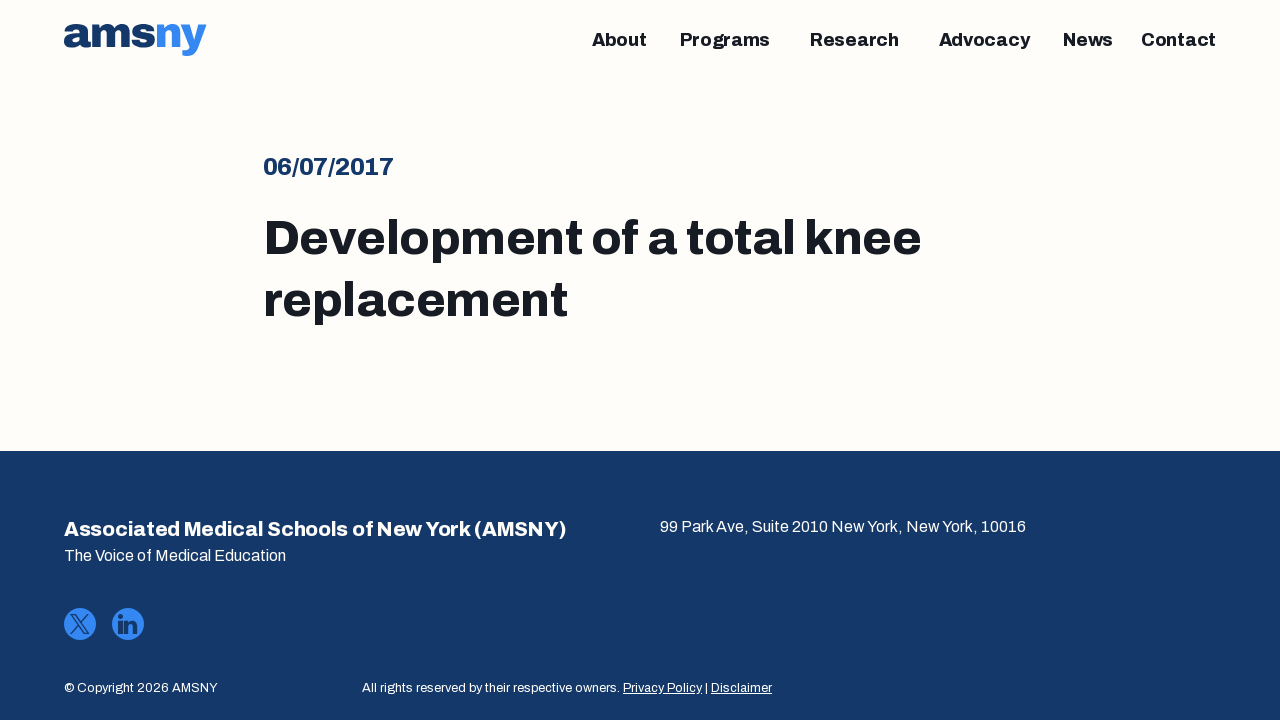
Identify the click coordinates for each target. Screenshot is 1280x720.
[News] (1088, 40)
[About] (619, 40)
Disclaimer (741, 688)
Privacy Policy (662, 688)
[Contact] (1178, 40)
